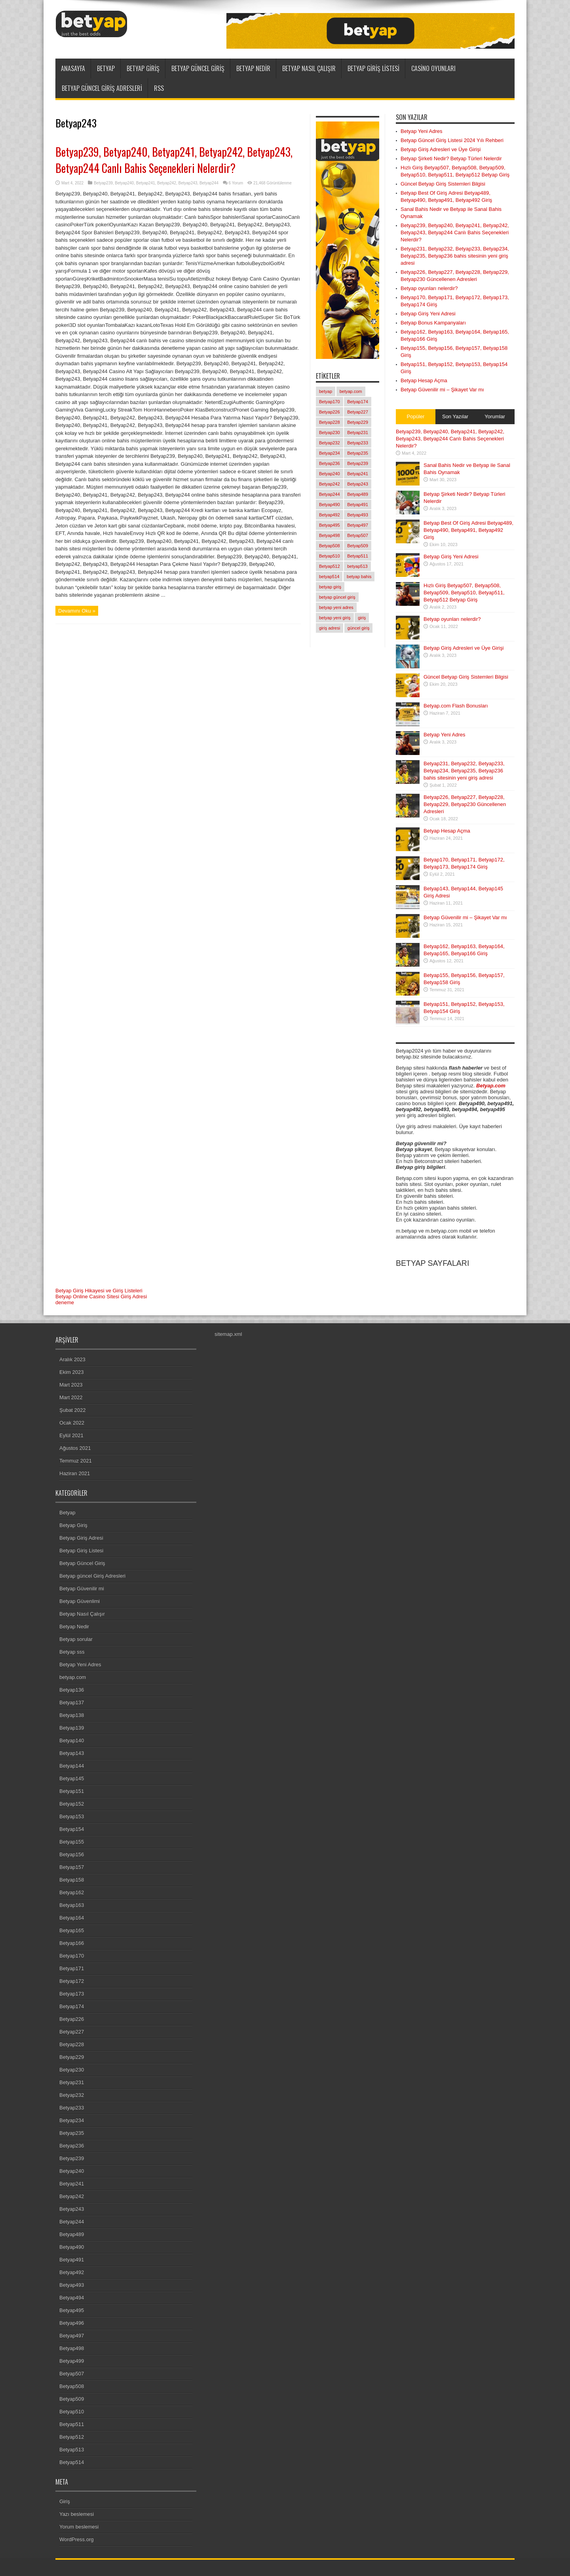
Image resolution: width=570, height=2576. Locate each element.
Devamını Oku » (76, 611)
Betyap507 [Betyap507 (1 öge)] (357, 535)
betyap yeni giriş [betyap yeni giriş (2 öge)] (335, 617)
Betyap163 (71, 1905)
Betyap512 (71, 2437)
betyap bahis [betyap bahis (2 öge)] (359, 576)
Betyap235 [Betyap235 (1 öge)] (357, 453)
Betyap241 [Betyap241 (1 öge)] (357, 473)
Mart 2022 (71, 1397)
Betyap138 (71, 1715)
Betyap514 (71, 2462)
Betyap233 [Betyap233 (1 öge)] (357, 442)
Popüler (416, 416)
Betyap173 (71, 1994)
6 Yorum (236, 183)
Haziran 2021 (74, 1473)
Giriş (64, 2501)
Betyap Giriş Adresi (81, 1538)
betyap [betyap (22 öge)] (325, 391)
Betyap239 (103, 183)
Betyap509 (71, 2399)
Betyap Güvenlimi (79, 1601)
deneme (64, 1302)
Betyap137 (71, 1702)
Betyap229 (71, 2057)
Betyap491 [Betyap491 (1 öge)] (357, 504)
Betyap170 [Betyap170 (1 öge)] (329, 401)
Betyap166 (71, 1943)
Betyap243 (188, 183)
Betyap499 (71, 2361)
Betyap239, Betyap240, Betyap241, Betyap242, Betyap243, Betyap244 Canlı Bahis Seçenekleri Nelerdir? (174, 160)
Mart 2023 (71, 1385)
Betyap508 (71, 2386)
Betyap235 (71, 2133)
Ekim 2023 (71, 1372)
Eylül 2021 (71, 1435)
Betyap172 (71, 1981)
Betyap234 (71, 2120)
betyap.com (72, 1677)
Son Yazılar (455, 416)
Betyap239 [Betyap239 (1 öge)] (357, 463)
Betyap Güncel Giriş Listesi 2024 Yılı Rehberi (452, 140)
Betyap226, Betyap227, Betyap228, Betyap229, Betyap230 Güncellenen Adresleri (465, 804)
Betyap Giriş (143, 68)
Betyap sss (72, 1652)
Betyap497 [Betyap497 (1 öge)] (357, 525)
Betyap (106, 68)
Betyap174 (71, 2006)
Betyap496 (71, 2323)
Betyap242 (166, 183)
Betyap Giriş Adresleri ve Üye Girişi (441, 149)
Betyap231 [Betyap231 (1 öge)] (357, 432)
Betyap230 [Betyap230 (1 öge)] (329, 432)
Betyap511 (71, 2424)
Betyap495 (71, 2310)
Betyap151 (71, 1791)
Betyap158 (71, 1880)
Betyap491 (71, 2260)
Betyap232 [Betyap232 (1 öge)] (329, 442)
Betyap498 (71, 2348)
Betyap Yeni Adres (422, 131)
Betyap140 (71, 1740)
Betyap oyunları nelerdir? (429, 288)
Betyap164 (71, 1918)
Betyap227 (71, 2032)
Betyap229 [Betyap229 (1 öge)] (357, 422)
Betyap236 (71, 2146)
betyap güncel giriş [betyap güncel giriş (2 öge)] (337, 597)
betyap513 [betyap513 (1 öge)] (357, 566)
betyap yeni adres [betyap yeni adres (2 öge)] (336, 607)
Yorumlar (494, 416)
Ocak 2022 (71, 1423)
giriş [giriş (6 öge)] (362, 617)
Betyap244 (209, 183)
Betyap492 (71, 2272)
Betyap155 (71, 1842)
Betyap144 (71, 1766)
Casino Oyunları (433, 68)
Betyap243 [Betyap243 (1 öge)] (357, 484)
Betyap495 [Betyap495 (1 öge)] (329, 525)
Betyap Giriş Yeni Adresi (428, 314)
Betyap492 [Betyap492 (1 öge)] (329, 514)
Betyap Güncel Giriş (197, 68)
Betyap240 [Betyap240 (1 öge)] (329, 473)
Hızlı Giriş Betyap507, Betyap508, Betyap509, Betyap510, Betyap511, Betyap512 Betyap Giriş (464, 592)
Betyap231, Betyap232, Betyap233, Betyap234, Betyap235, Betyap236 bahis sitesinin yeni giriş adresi (455, 256)
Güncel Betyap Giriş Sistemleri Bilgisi (443, 184)
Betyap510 (71, 2412)
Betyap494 (71, 2298)
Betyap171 (71, 1968)
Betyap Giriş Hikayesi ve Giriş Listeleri (98, 1291)
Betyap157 (71, 1867)
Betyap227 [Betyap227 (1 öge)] (357, 412)
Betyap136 (71, 1690)
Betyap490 (71, 2247)
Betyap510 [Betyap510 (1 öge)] (329, 556)
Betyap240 (124, 183)
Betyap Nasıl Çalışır (309, 68)
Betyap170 (71, 1956)
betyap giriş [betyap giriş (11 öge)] (330, 586)
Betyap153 (71, 1816)
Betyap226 (71, 2019)
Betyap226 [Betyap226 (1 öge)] (329, 412)
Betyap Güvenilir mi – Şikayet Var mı (442, 390)
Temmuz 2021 (75, 1461)
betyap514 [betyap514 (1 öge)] (329, 576)
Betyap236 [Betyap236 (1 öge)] (329, 463)
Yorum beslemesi (79, 2527)
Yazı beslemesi (76, 2514)
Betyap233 (71, 2108)
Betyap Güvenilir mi (81, 1589)
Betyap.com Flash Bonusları (456, 706)
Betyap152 (71, 1804)
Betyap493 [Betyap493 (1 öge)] (357, 514)
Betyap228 (71, 2044)
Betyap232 (71, 2095)
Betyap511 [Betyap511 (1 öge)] (357, 556)
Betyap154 (71, 1829)
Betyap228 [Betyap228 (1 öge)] (329, 422)
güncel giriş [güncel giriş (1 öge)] (359, 628)
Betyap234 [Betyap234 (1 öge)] (329, 453)
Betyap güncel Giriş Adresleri (102, 88)
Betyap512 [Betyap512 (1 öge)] (329, 566)
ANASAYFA (73, 68)
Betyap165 (71, 1930)
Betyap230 (71, 2070)
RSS (159, 88)
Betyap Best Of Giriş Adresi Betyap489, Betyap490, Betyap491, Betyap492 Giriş (468, 530)
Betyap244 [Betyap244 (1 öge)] (329, 494)
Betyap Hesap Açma (424, 380)
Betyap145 (71, 1778)
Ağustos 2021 (75, 1448)
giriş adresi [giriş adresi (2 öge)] (329, 628)
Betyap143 (71, 1753)
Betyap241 (145, 183)
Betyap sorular (76, 1639)
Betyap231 (71, 2082)
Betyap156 (71, 1854)
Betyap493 (71, 2285)
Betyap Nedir (253, 68)
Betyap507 (71, 2374)
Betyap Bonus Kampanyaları (433, 323)
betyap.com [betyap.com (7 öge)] (351, 391)
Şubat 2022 (72, 1410)
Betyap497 (71, 2336)
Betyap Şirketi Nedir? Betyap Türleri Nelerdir (451, 158)
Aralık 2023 (72, 1359)
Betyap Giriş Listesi (373, 68)
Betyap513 (71, 2450)
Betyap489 (71, 2234)
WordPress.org (76, 2539)
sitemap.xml (228, 1334)
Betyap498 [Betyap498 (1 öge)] (329, 535)
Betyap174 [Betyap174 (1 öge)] (357, 401)
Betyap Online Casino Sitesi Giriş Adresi (101, 1296)
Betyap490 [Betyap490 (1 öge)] (329, 504)
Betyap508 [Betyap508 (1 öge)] (329, 545)
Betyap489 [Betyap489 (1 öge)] (357, 494)
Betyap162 (71, 1892)
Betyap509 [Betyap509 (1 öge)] (357, 545)
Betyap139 (71, 1728)
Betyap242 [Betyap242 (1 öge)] (329, 484)
